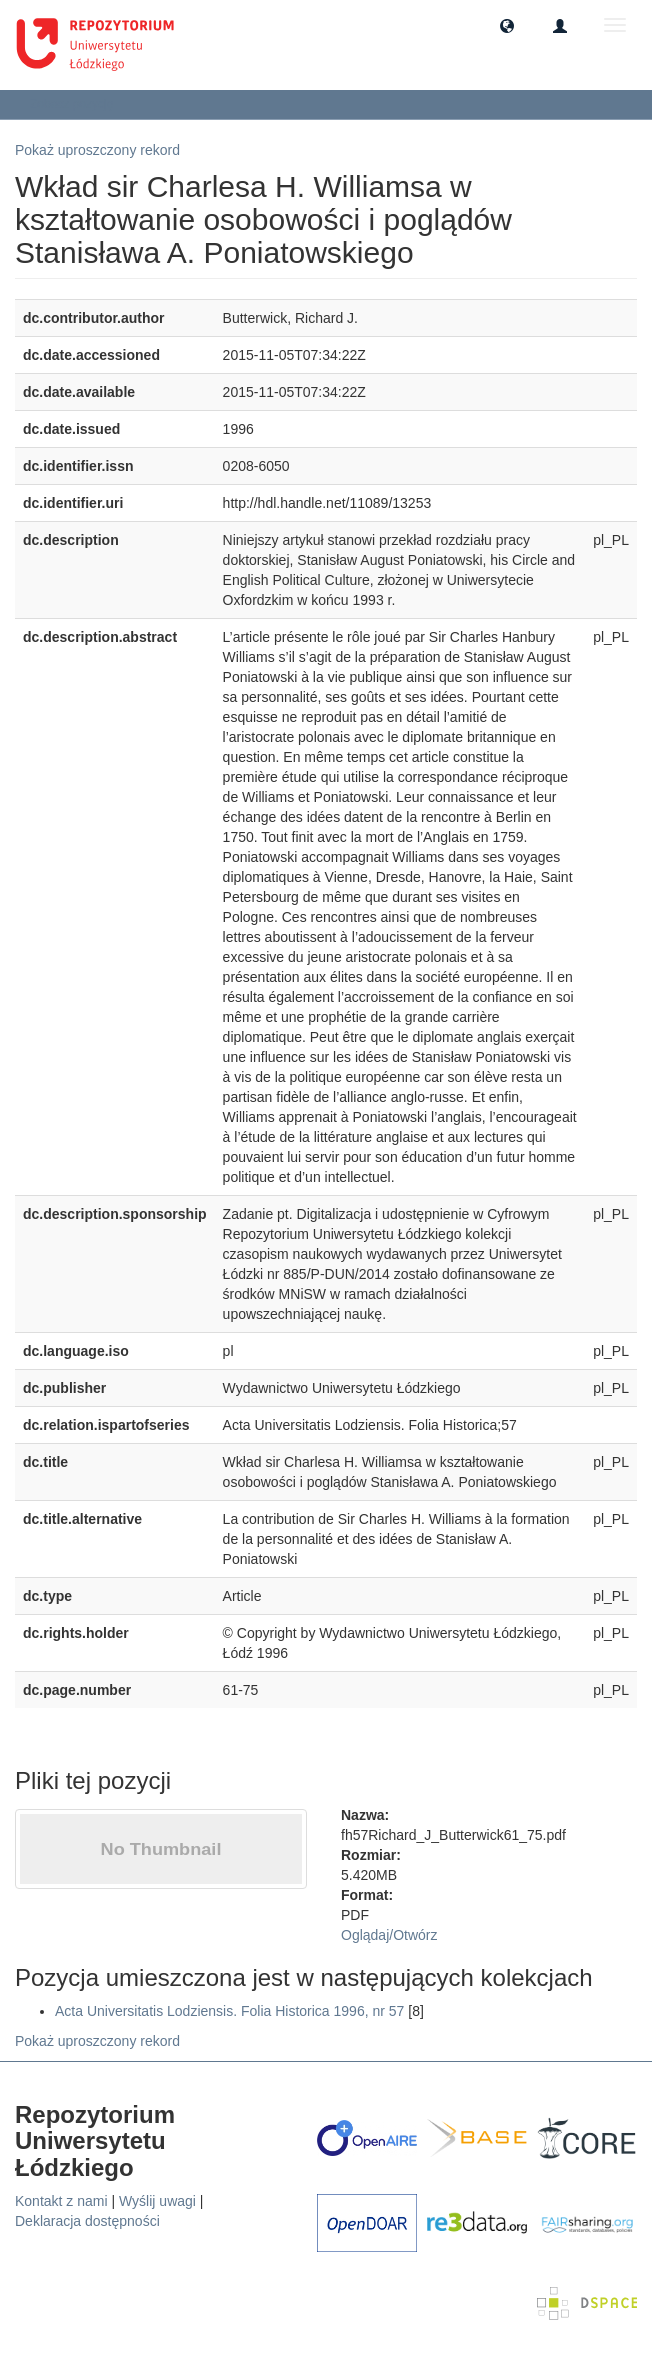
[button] (507, 25)
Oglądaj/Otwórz (389, 1935)
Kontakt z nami (61, 2201)
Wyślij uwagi (157, 2201)
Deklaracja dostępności (87, 2221)
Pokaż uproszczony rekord (97, 150)
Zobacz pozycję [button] (78, 104)
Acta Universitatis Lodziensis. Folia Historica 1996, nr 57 (229, 2011)
